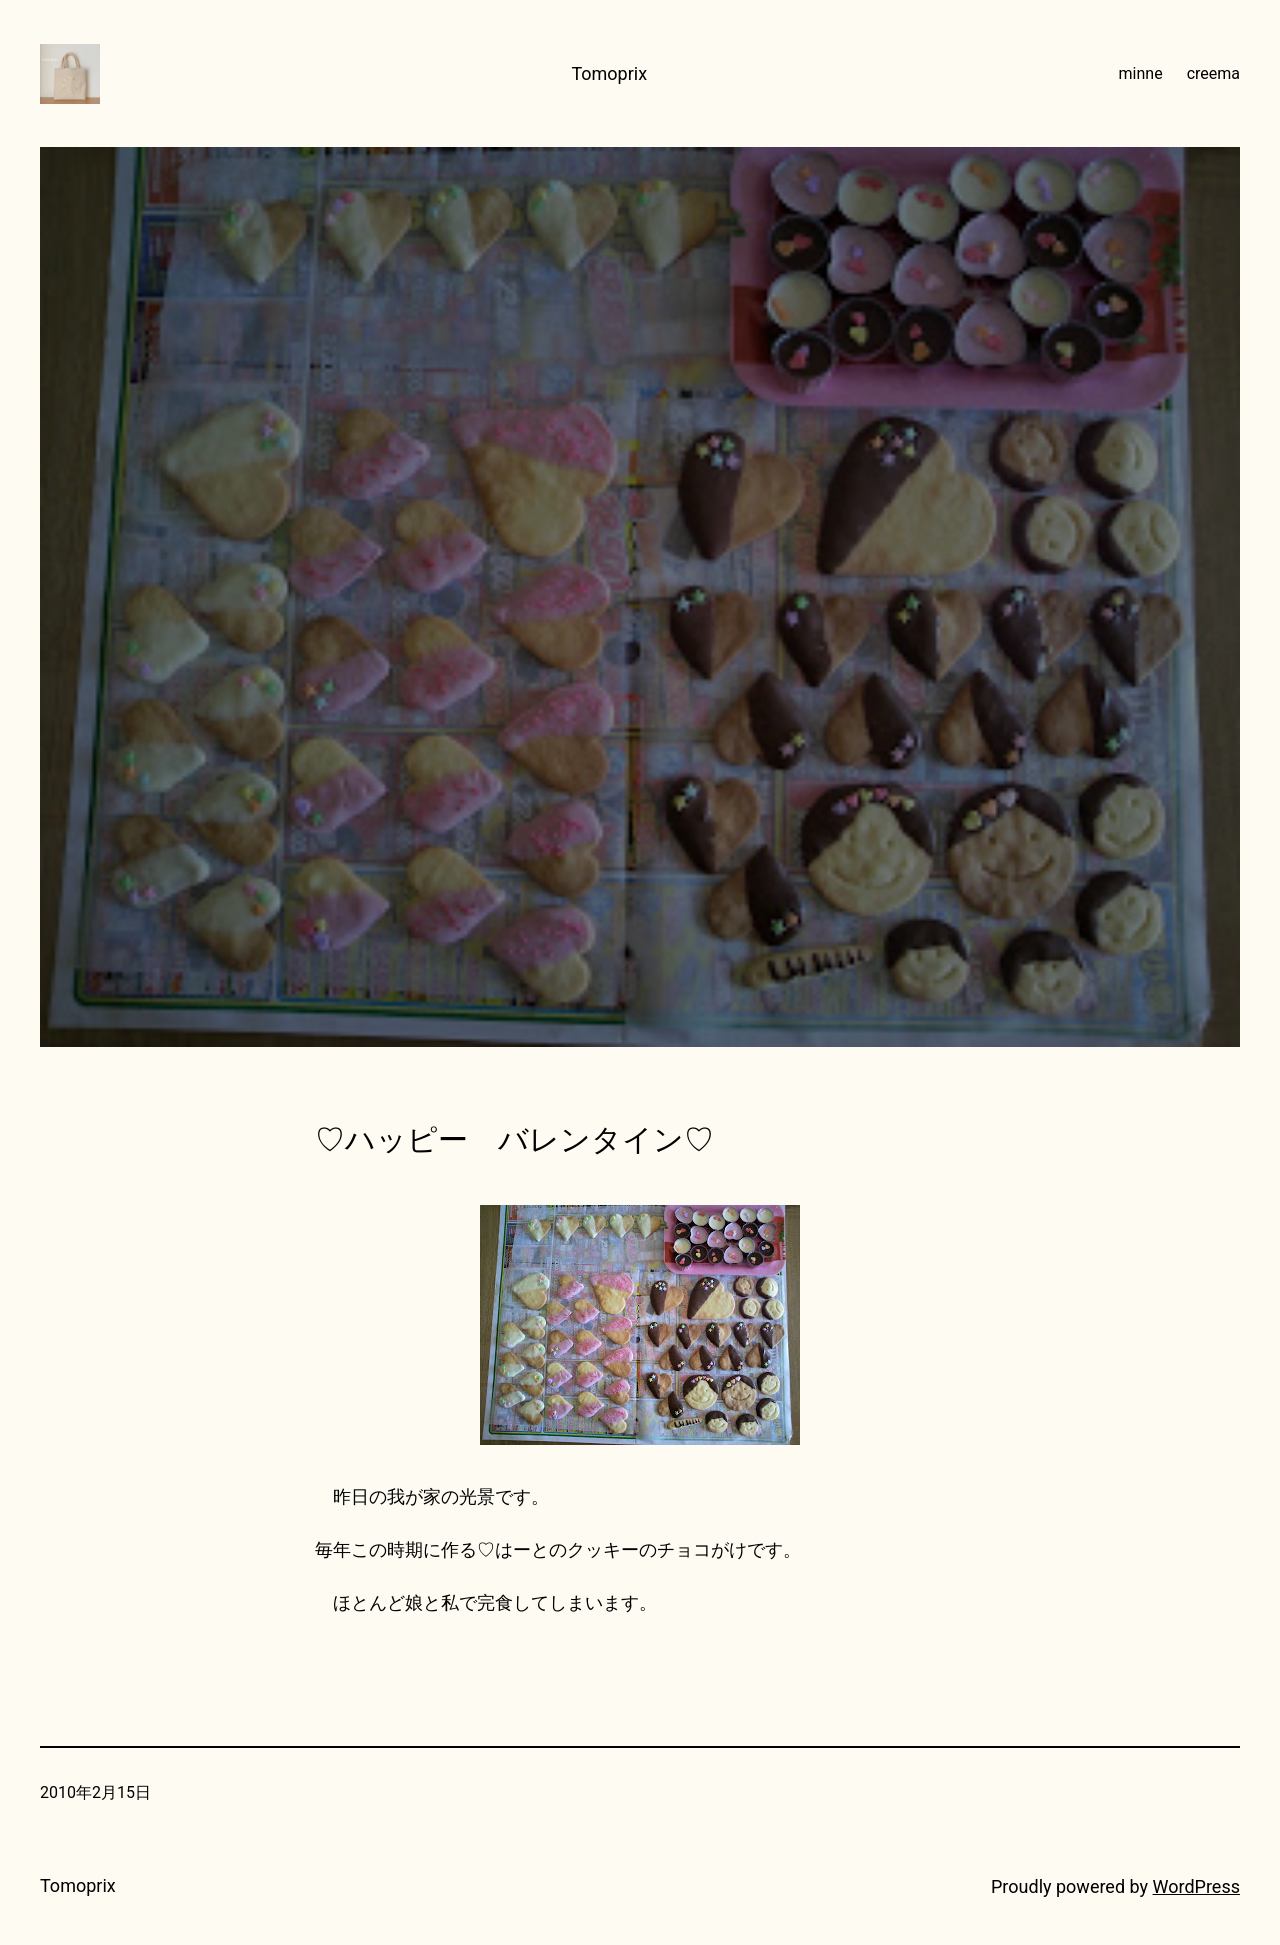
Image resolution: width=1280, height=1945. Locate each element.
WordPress (1196, 1886)
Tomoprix (609, 73)
